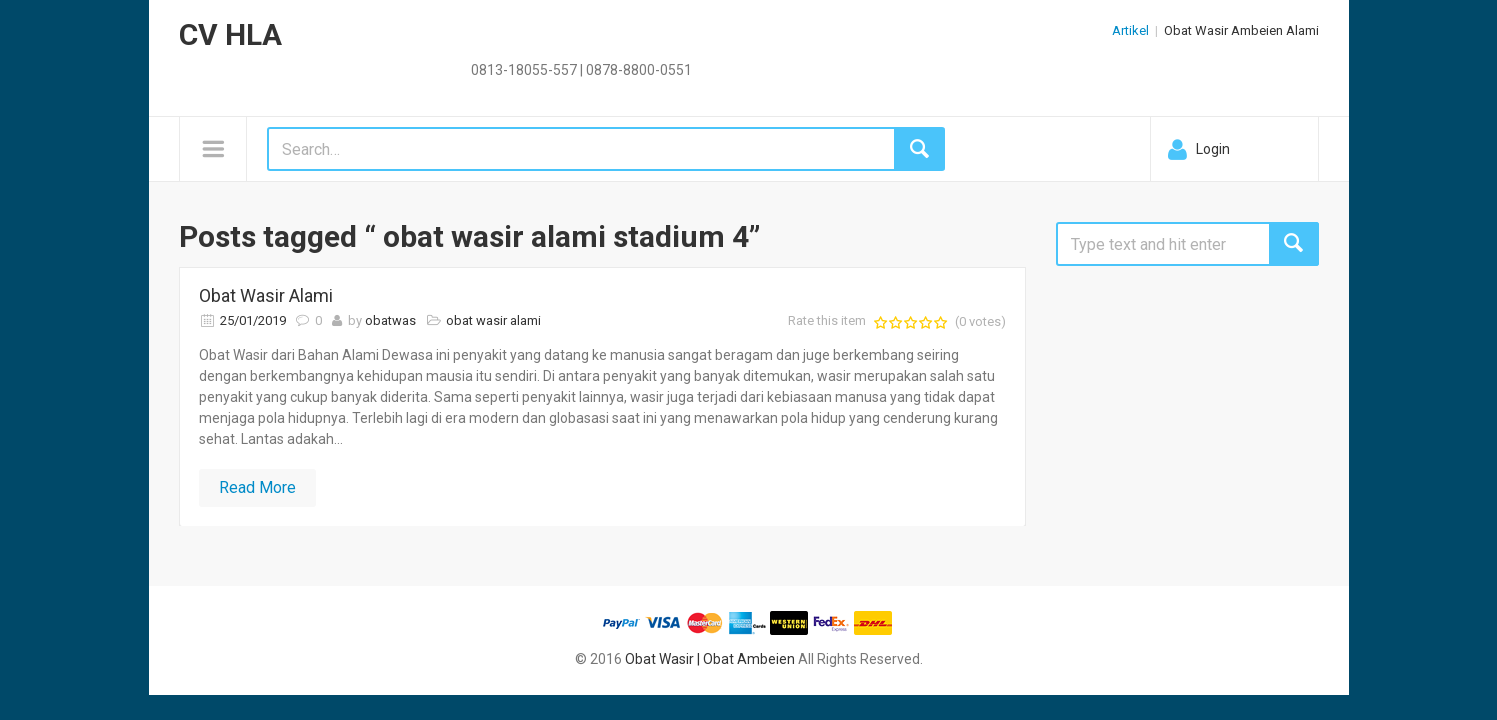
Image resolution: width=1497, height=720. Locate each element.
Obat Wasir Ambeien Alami (1241, 30)
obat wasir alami (493, 320)
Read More (257, 487)
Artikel (1130, 30)
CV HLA (230, 34)
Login (1213, 149)
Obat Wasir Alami (266, 295)
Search (1294, 244)
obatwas (390, 320)
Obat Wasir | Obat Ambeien (710, 659)
